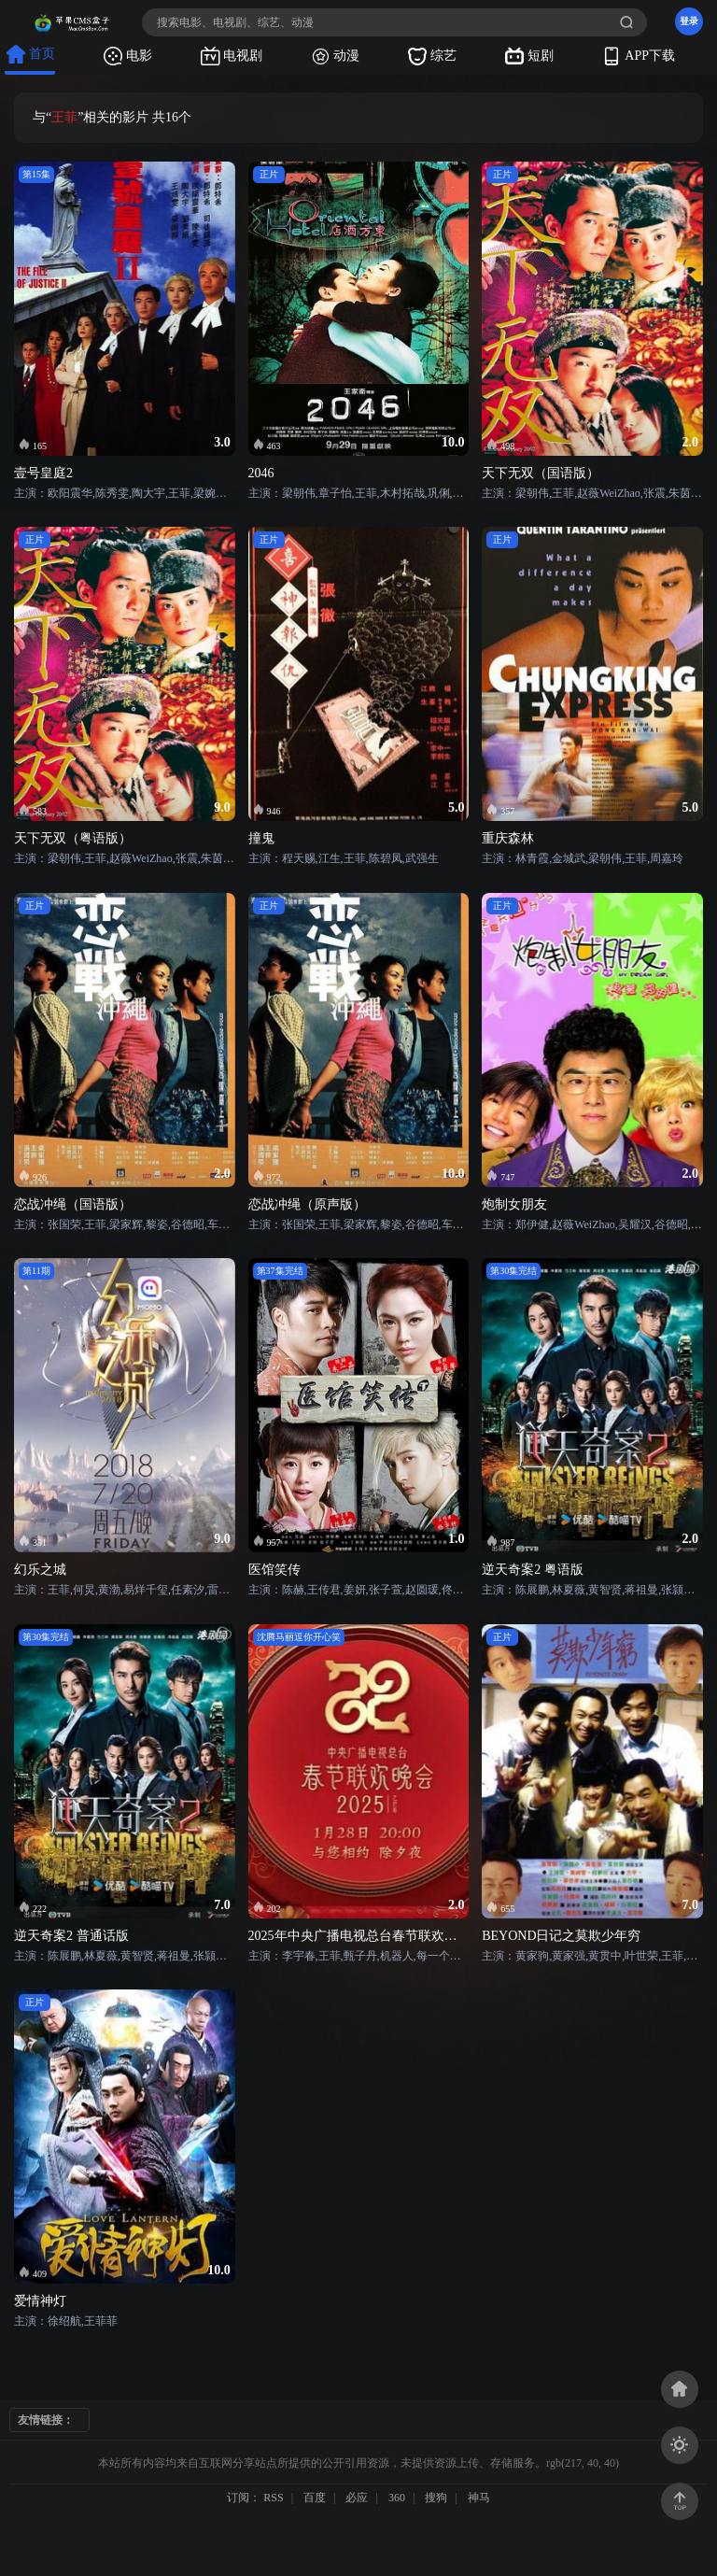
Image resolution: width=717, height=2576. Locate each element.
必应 (356, 2497)
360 (396, 2497)
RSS (273, 2497)
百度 (314, 2497)
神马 (479, 2497)
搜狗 (436, 2497)
